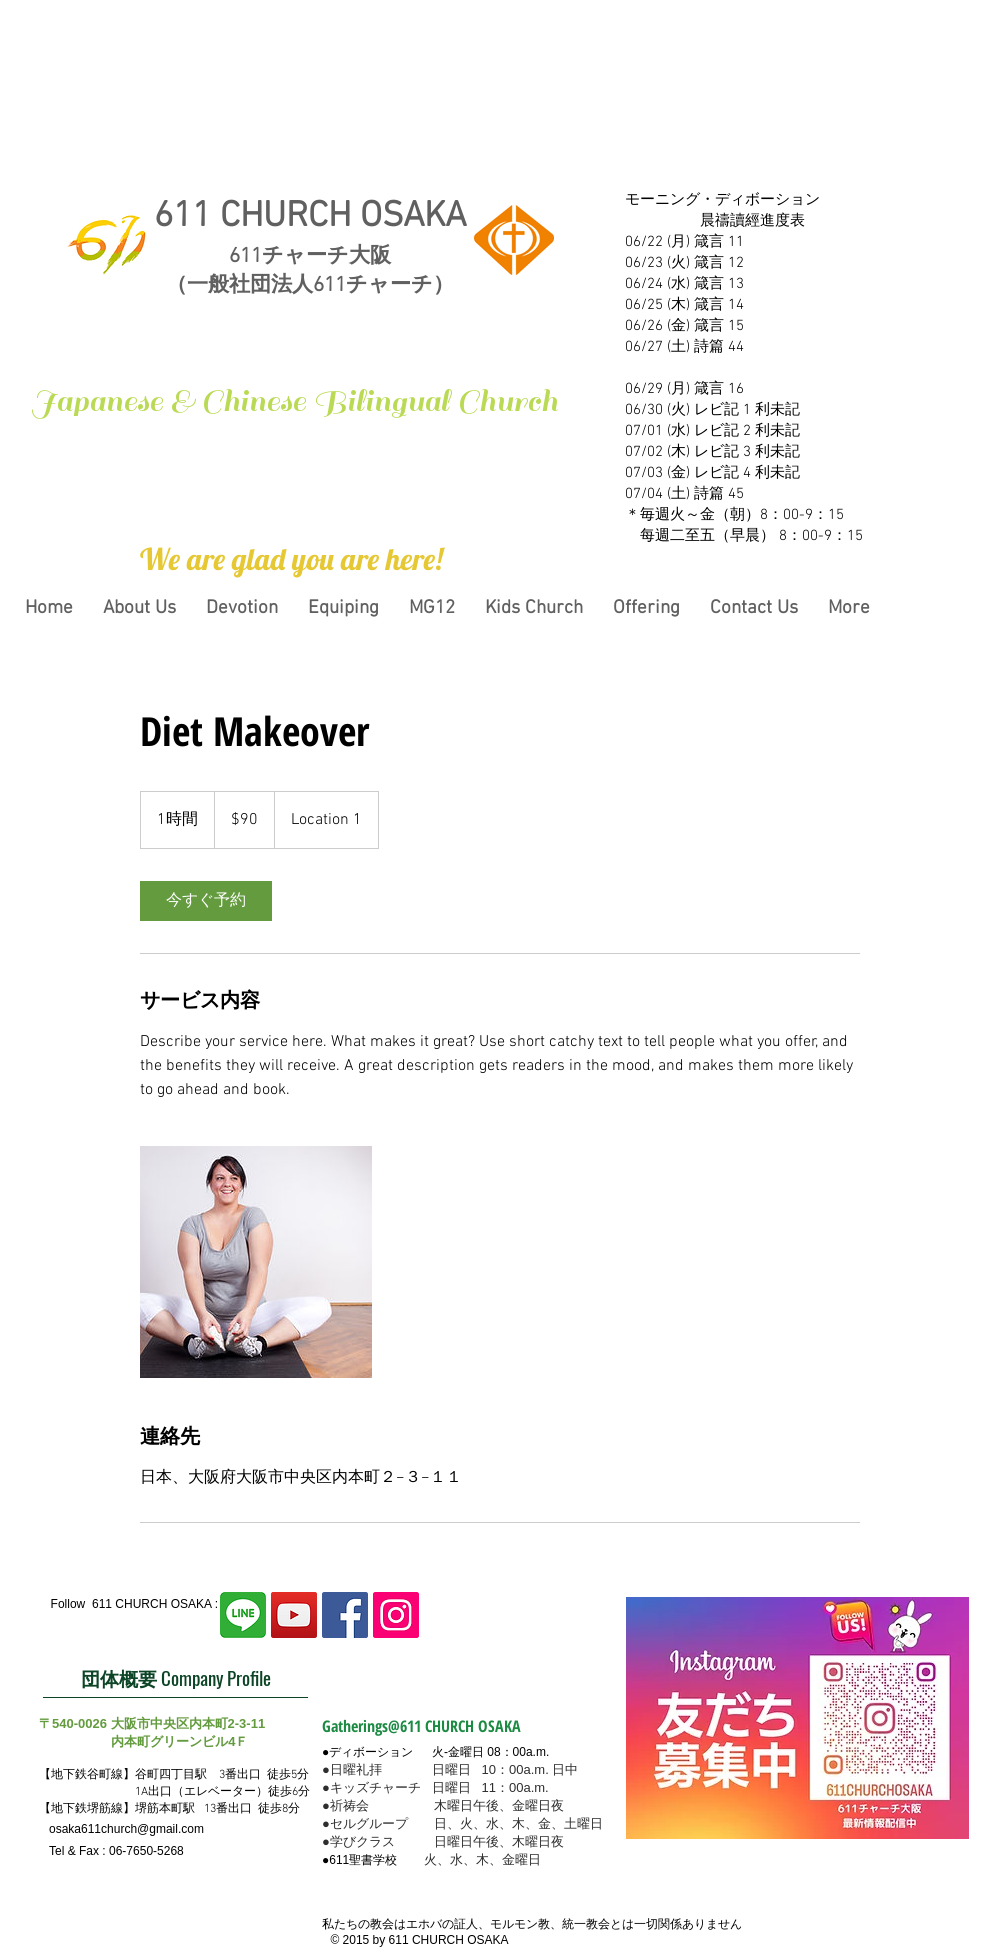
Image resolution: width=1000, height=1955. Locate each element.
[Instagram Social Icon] (396, 1615)
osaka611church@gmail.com (126, 1829)
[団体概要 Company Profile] (175, 1678)
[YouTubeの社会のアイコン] (294, 1615)
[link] (206, 901)
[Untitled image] (256, 1262)
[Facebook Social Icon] (345, 1615)
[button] (291, 559)
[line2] (243, 1615)
